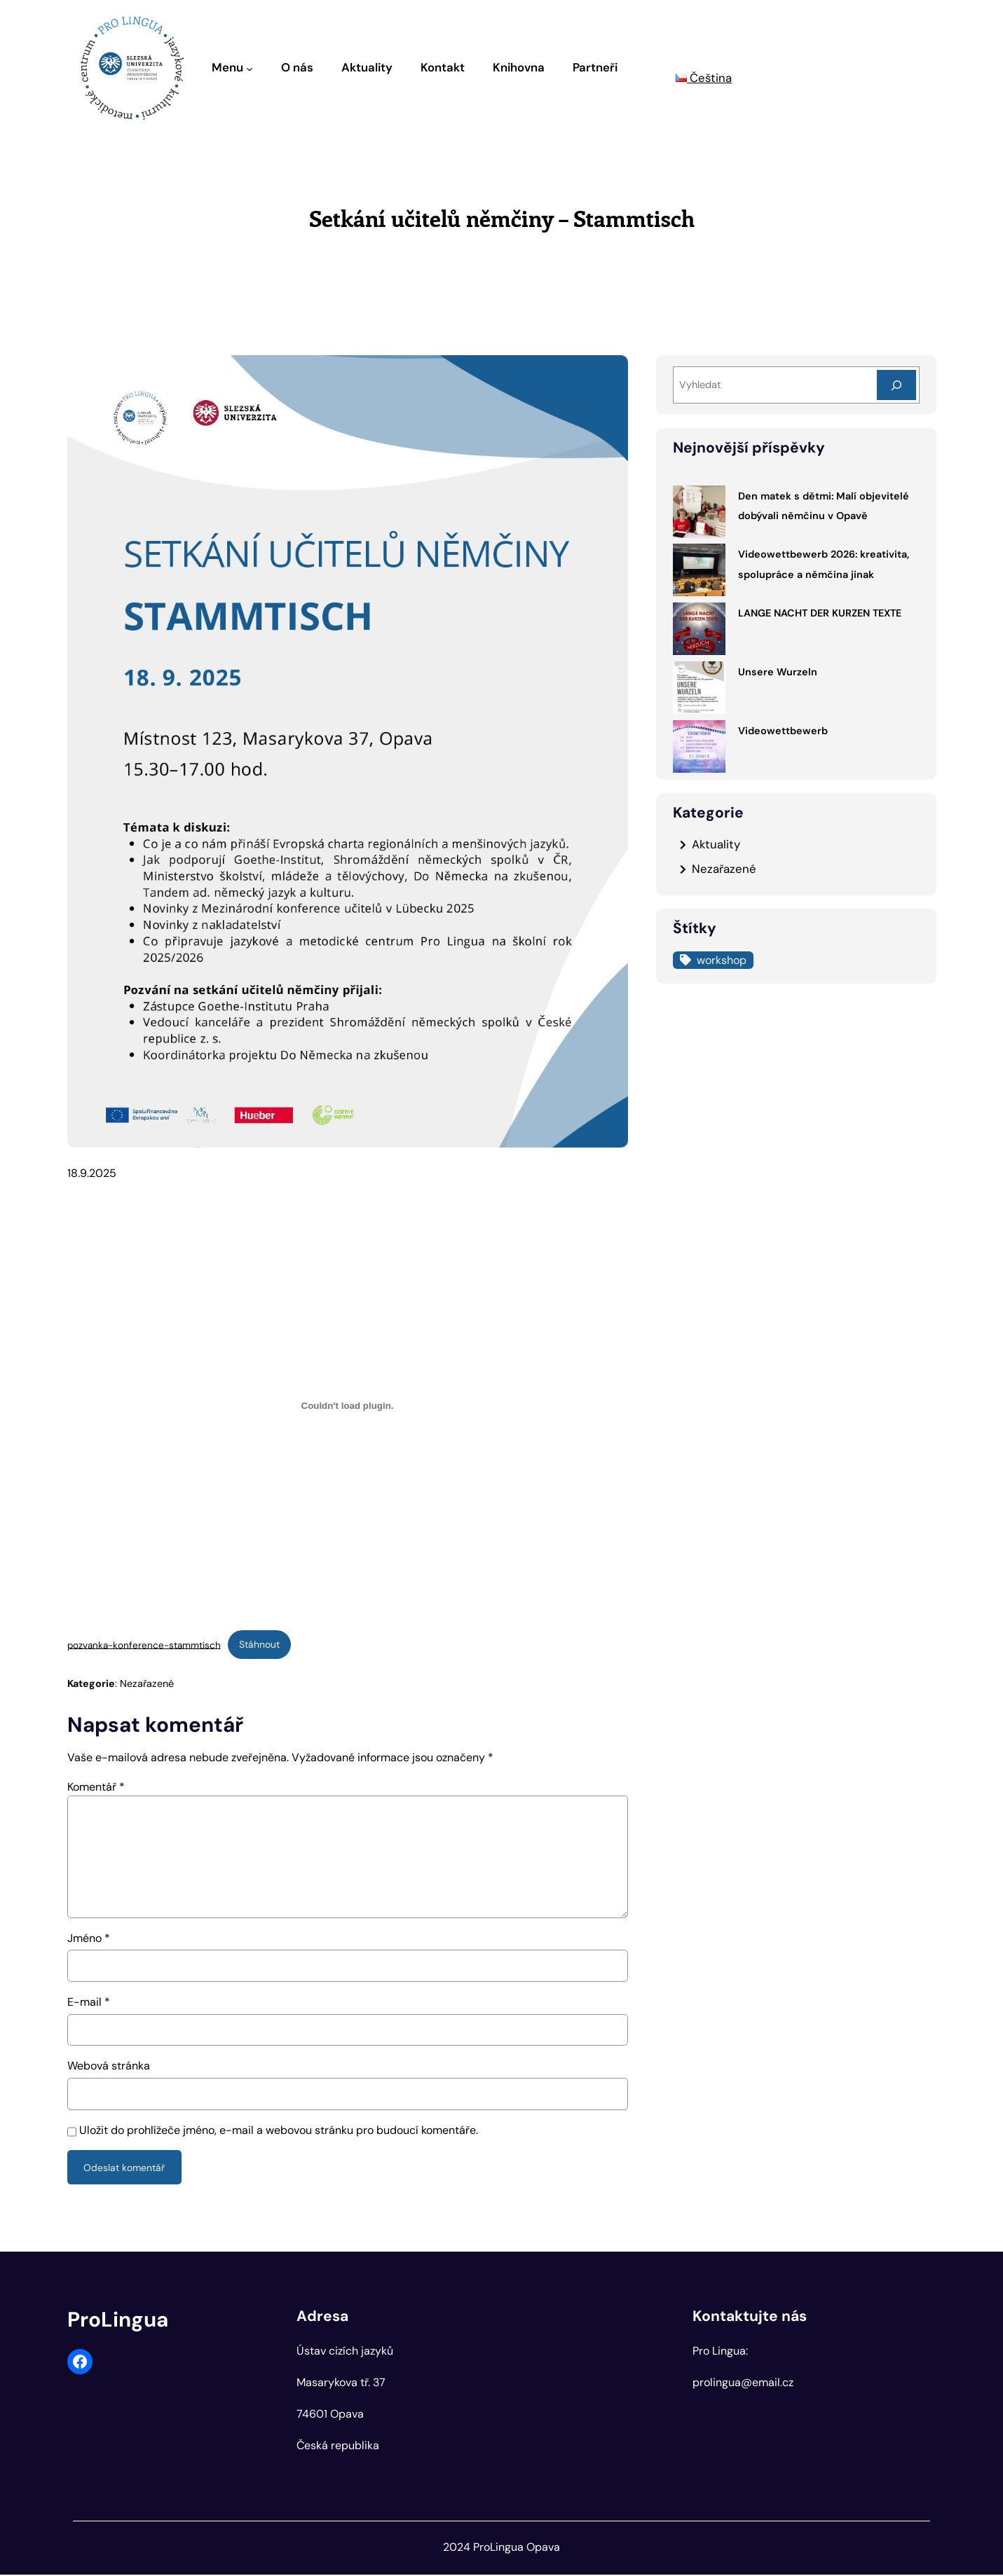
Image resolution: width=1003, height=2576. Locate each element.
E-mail (88, 2002)
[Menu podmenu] (249, 67)
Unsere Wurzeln (777, 672)
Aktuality (716, 844)
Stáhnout (260, 1644)
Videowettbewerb (783, 730)
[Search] (896, 385)
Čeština (704, 77)
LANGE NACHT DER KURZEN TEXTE (819, 613)
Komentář (96, 1787)
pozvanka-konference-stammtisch (144, 1645)
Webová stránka (108, 2066)
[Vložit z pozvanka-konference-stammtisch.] (347, 1406)
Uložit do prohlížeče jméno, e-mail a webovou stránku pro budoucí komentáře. (278, 2130)
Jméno (88, 1938)
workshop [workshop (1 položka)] (721, 960)
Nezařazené (147, 1684)
